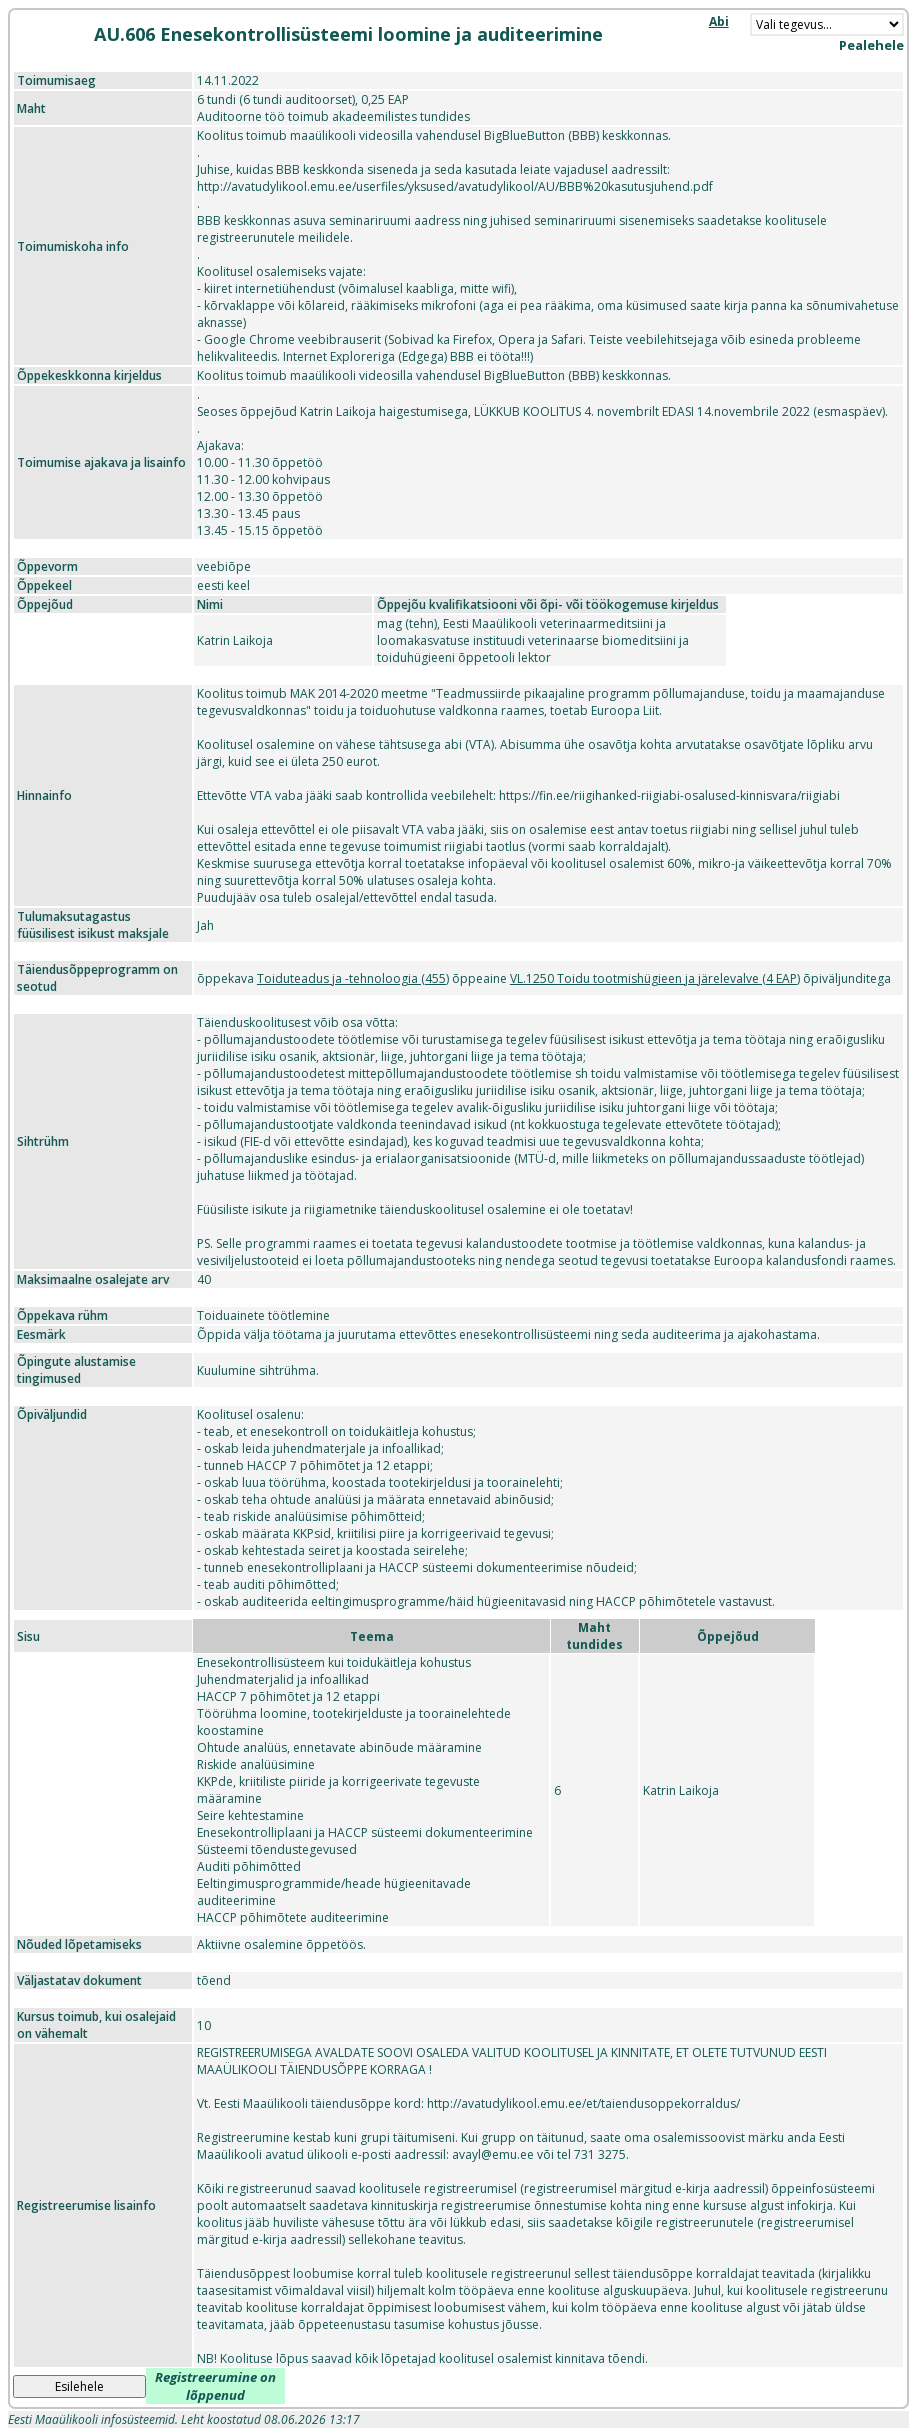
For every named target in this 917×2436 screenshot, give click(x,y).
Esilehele (79, 2386)
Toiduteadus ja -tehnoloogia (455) (353, 978)
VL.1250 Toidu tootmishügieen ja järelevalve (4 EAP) (655, 978)
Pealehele (871, 45)
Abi (719, 21)
